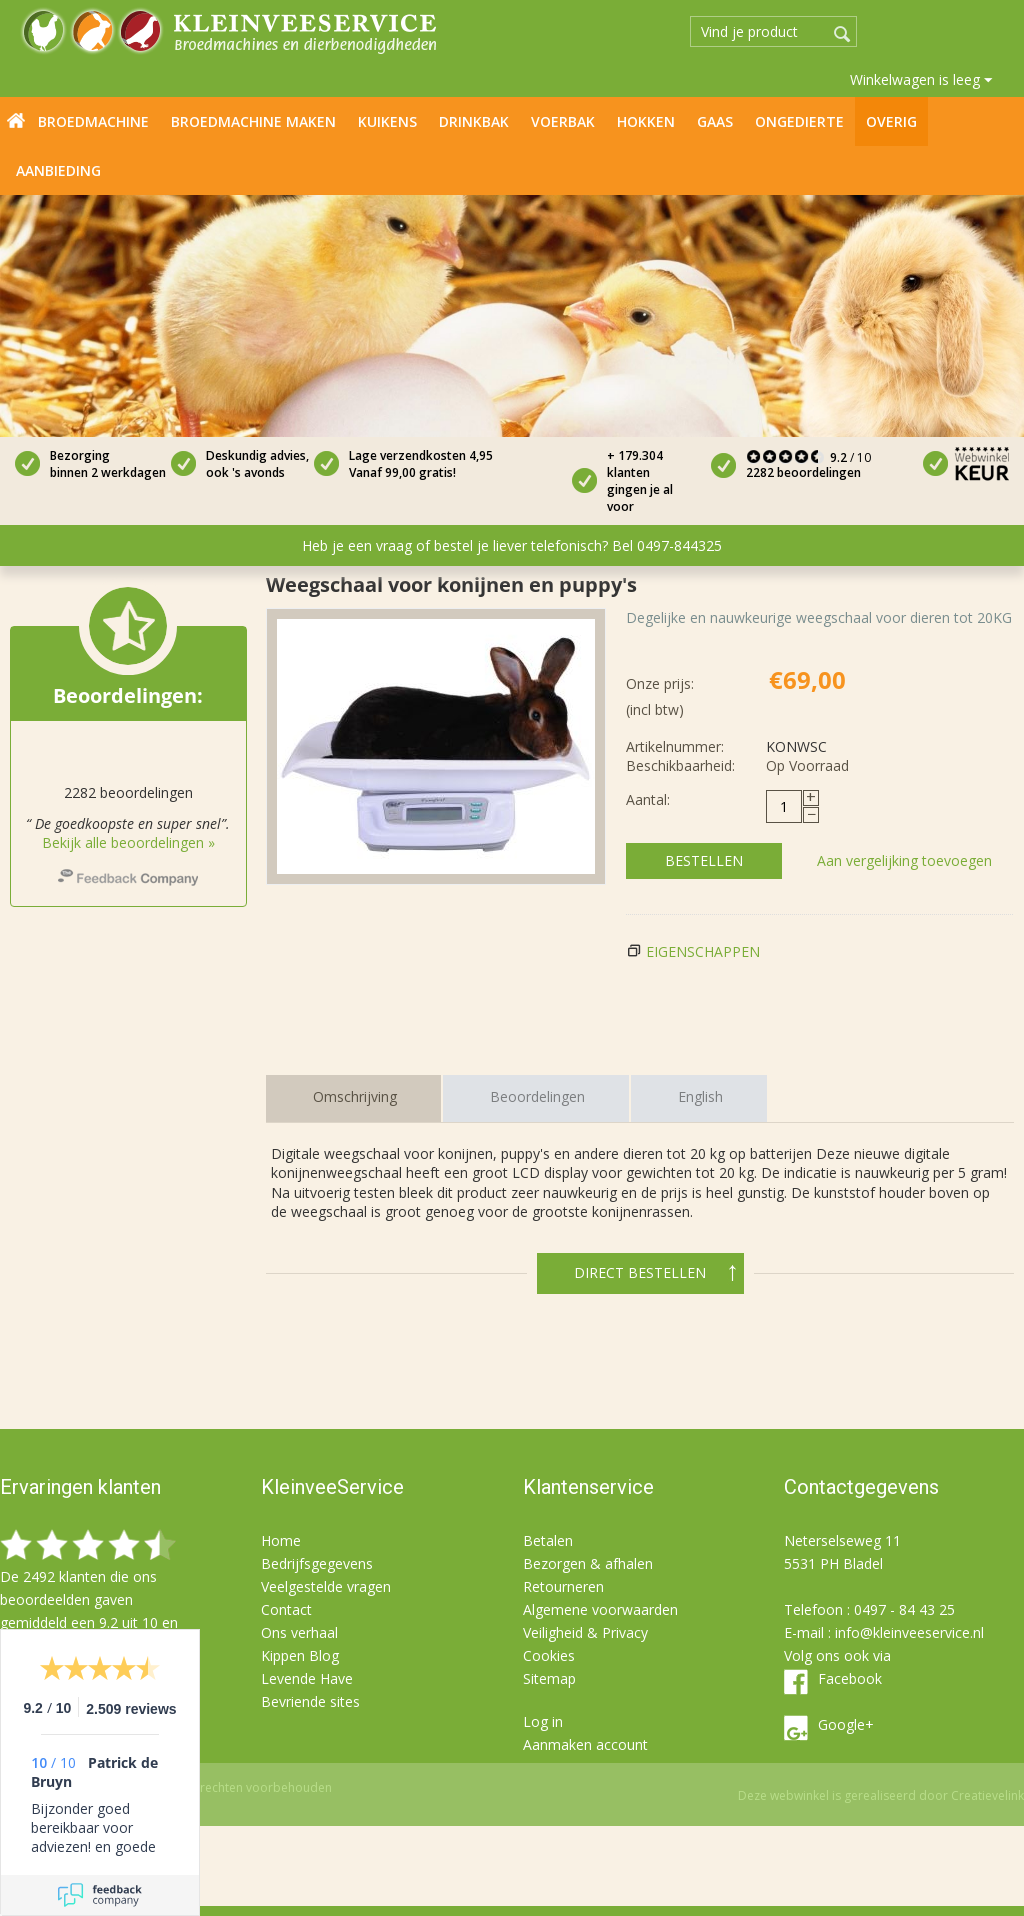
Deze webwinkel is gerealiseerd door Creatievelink (881, 1795)
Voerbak (563, 121)
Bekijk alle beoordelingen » (128, 842)
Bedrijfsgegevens (317, 1563)
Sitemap (549, 1678)
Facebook (850, 1678)
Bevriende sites (310, 1701)
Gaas (715, 121)
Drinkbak (474, 121)
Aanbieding (58, 170)
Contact (286, 1609)
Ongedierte (799, 121)
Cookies (549, 1655)
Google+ (846, 1724)
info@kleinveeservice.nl (909, 1632)
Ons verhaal (299, 1632)
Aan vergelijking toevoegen (904, 860)
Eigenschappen (703, 951)
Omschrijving (355, 1096)
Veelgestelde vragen (326, 1586)
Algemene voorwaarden (600, 1609)
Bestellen (704, 860)
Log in (543, 1721)
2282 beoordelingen (803, 472)
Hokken (646, 121)
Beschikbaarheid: (680, 765)
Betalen (548, 1540)
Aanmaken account (585, 1744)
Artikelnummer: (675, 746)
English (700, 1096)
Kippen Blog (300, 1655)
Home (16, 120)
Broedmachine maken (253, 121)
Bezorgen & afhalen (588, 1563)
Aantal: (648, 799)
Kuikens (387, 121)
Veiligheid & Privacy (585, 1632)
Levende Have (307, 1678)
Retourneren (563, 1586)
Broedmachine (93, 121)
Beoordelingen (537, 1096)
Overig (891, 121)
